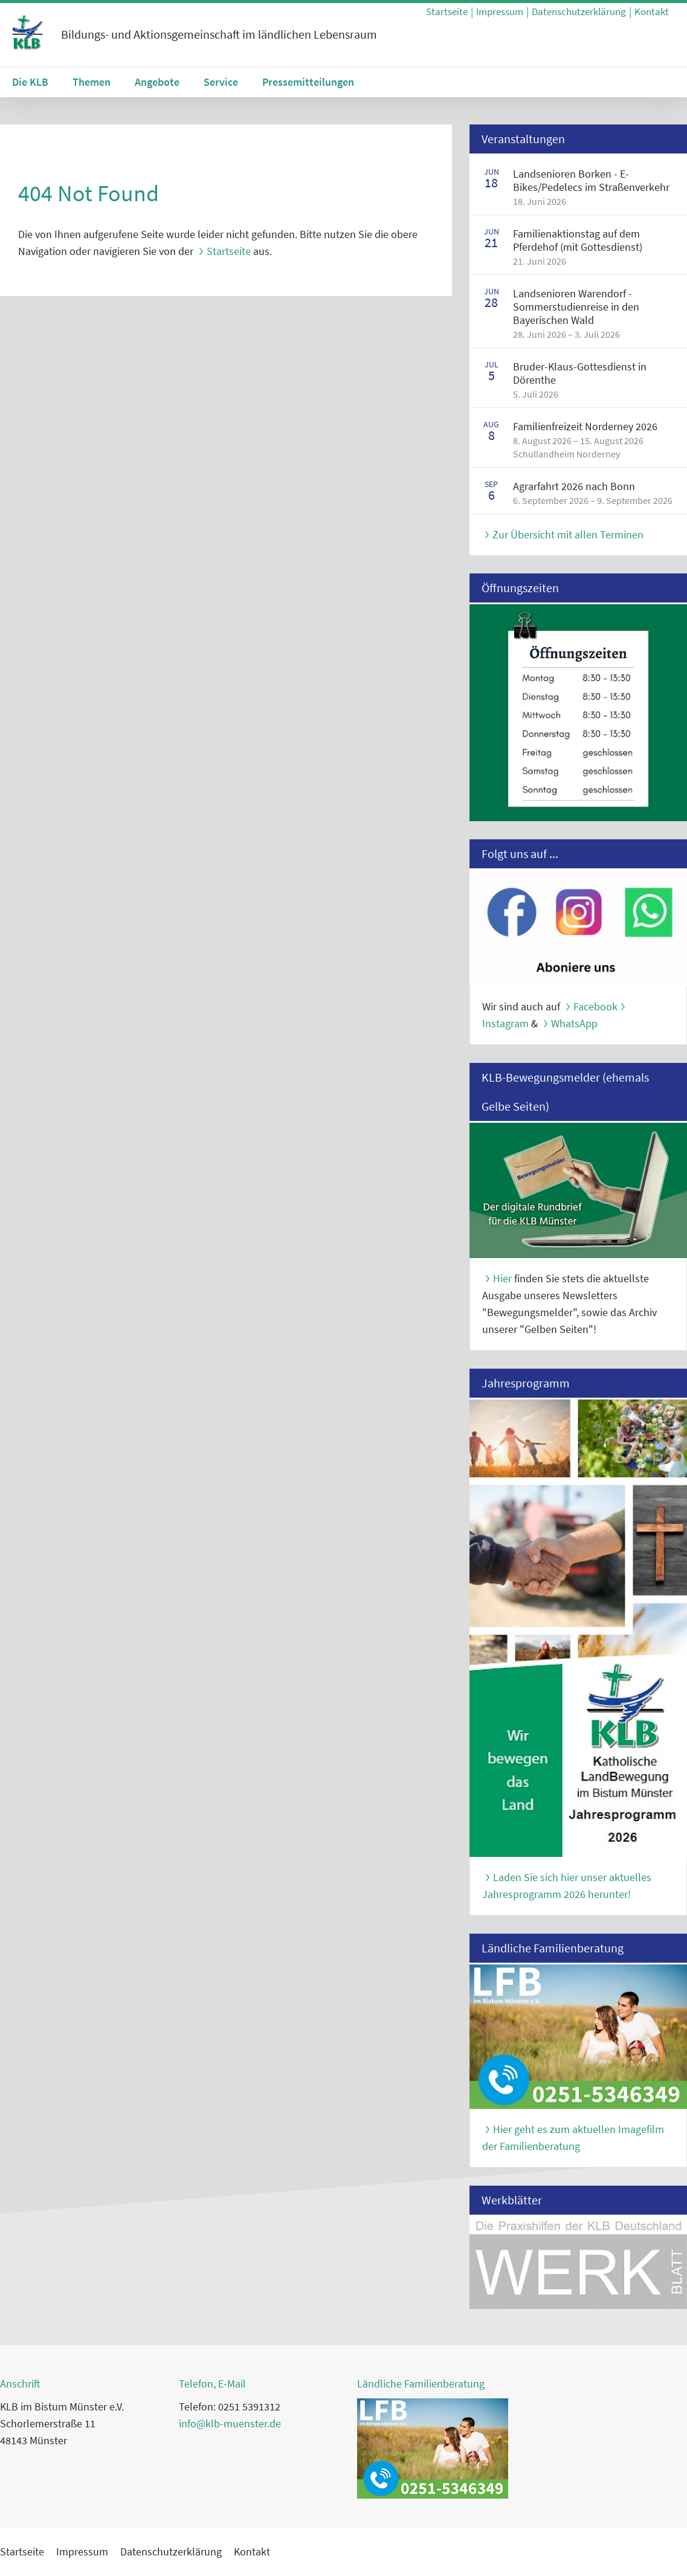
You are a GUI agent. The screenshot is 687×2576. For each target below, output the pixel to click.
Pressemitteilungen (308, 82)
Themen (92, 82)
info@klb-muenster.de (230, 2423)
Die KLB (30, 82)
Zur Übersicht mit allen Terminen (567, 534)
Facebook (595, 1006)
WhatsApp (574, 1023)
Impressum (499, 11)
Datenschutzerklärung (579, 11)
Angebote (157, 82)
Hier (502, 1278)
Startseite (447, 11)
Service (221, 82)
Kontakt (651, 11)
